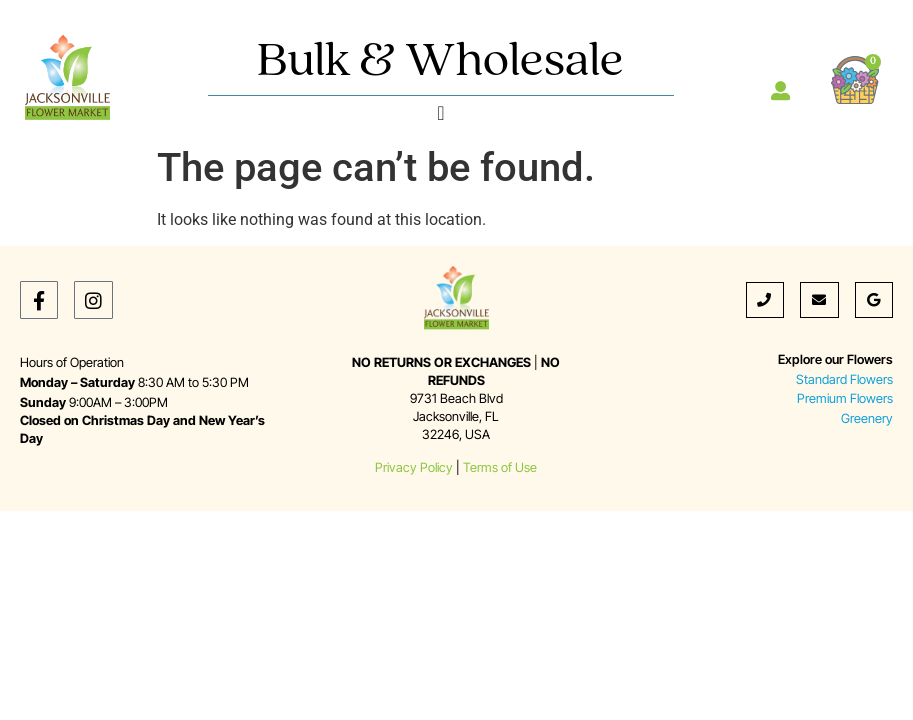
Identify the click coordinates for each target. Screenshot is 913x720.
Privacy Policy (414, 467)
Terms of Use (500, 467)
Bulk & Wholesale (440, 62)
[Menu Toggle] (440, 113)
